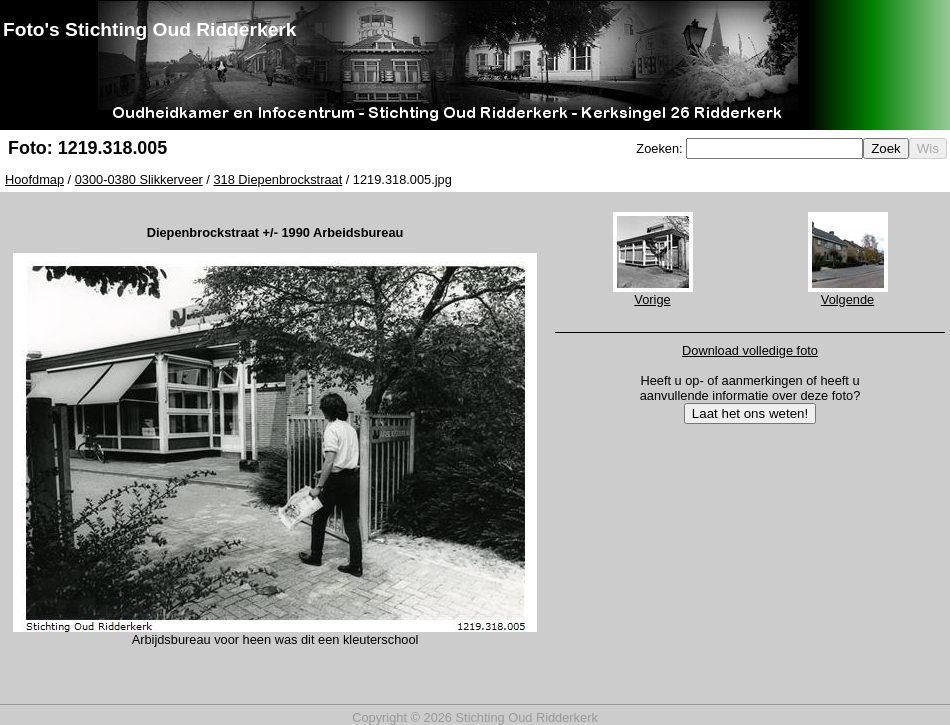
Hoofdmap (34, 179)
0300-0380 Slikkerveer (139, 179)
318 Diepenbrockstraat (277, 179)
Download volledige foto (750, 350)
